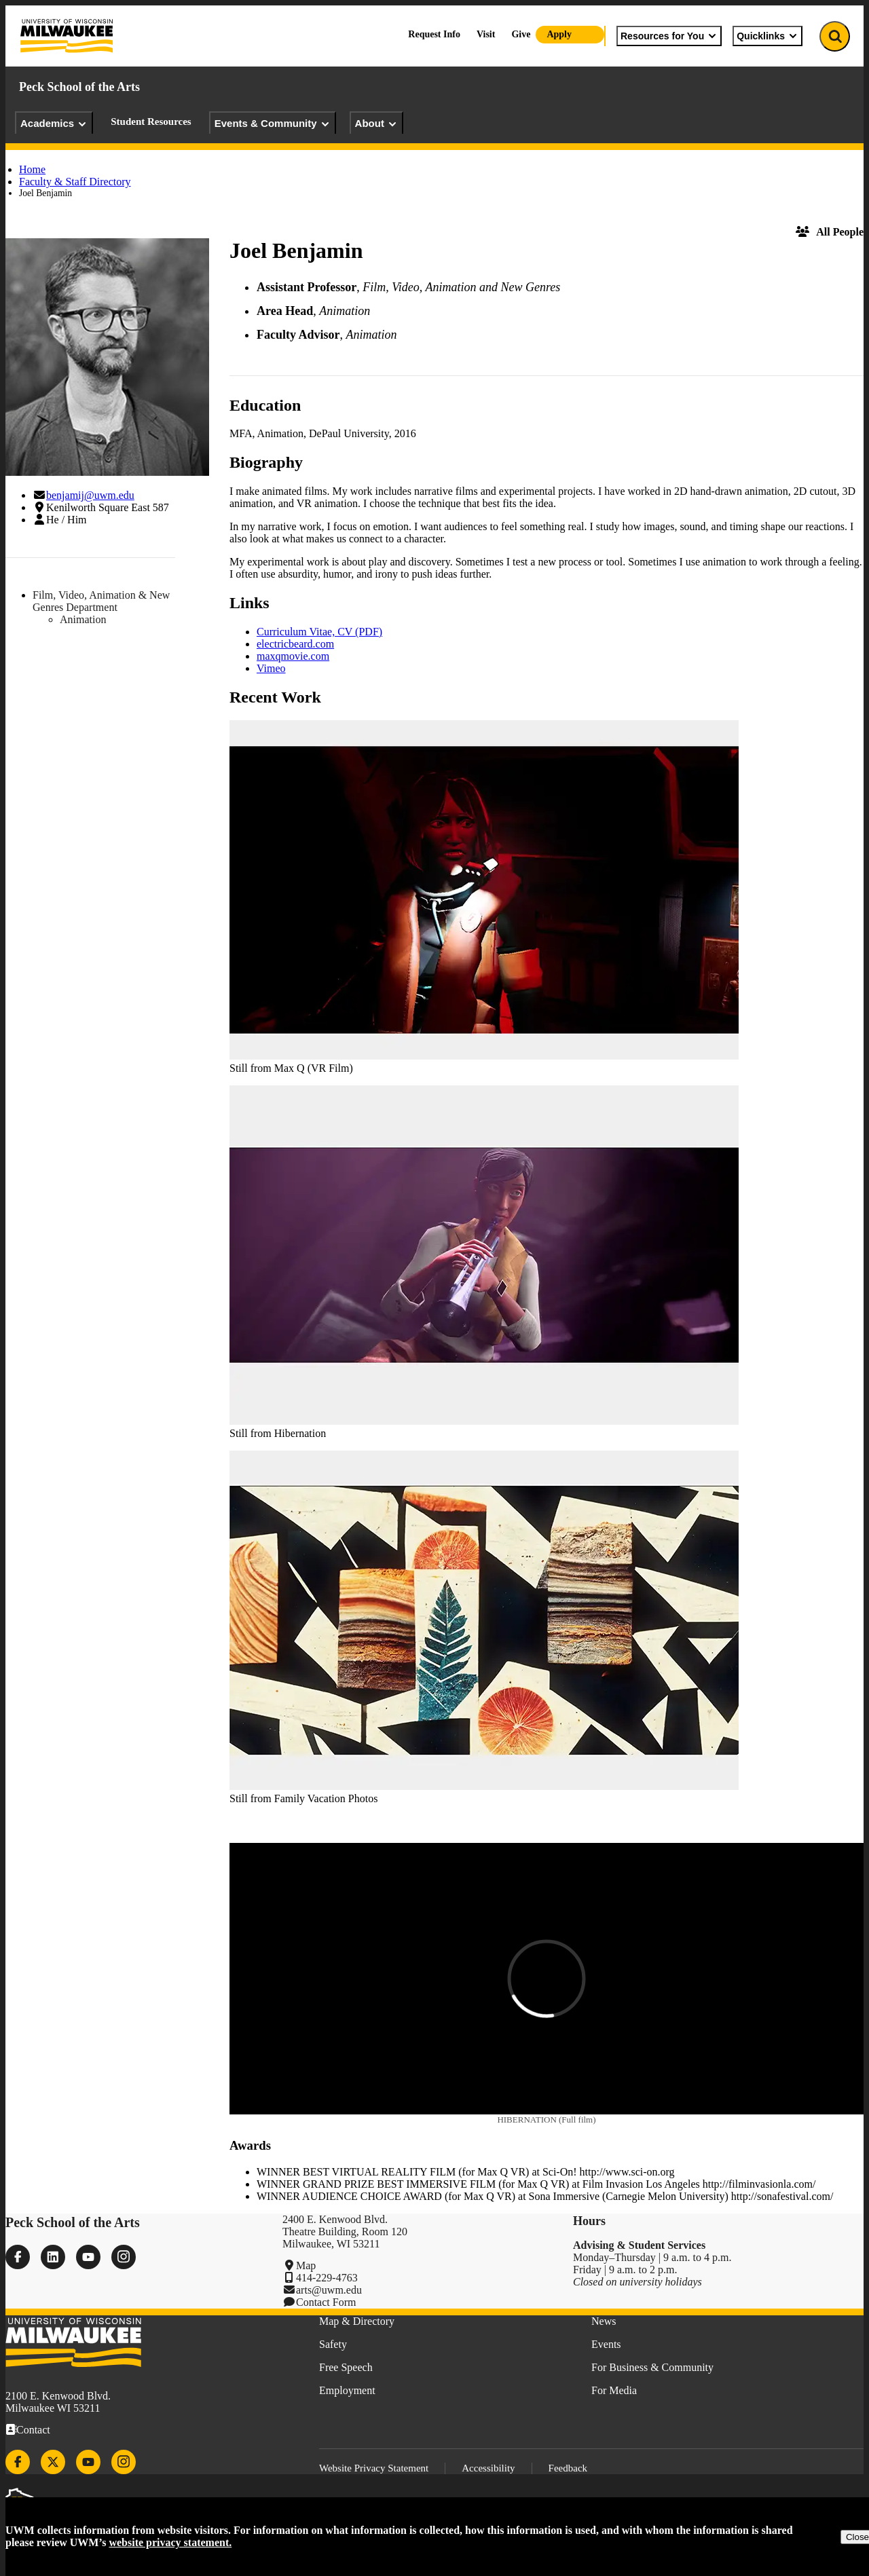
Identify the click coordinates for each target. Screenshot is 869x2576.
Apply (559, 34)
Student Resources (151, 121)
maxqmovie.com (293, 656)
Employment (347, 2390)
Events (606, 2344)
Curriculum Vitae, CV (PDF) (319, 631)
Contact (33, 2429)
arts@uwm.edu (329, 2290)
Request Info (434, 34)
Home (32, 169)
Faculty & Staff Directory (75, 181)
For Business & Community (652, 2367)
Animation (83, 619)
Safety (333, 2344)
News (603, 2321)
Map (306, 2265)
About (376, 123)
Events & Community (273, 123)
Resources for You (669, 36)
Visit (486, 34)
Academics (54, 123)
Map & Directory (356, 2321)
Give (520, 34)
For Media (614, 2390)
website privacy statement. (170, 2542)
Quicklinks (767, 36)
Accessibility (488, 2468)
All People (830, 232)
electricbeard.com (295, 644)
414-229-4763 (327, 2277)
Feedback (568, 2468)
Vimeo (271, 668)
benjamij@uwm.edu (90, 495)
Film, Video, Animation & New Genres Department (101, 601)
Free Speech (346, 2367)
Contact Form (326, 2302)
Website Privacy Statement (373, 2468)
